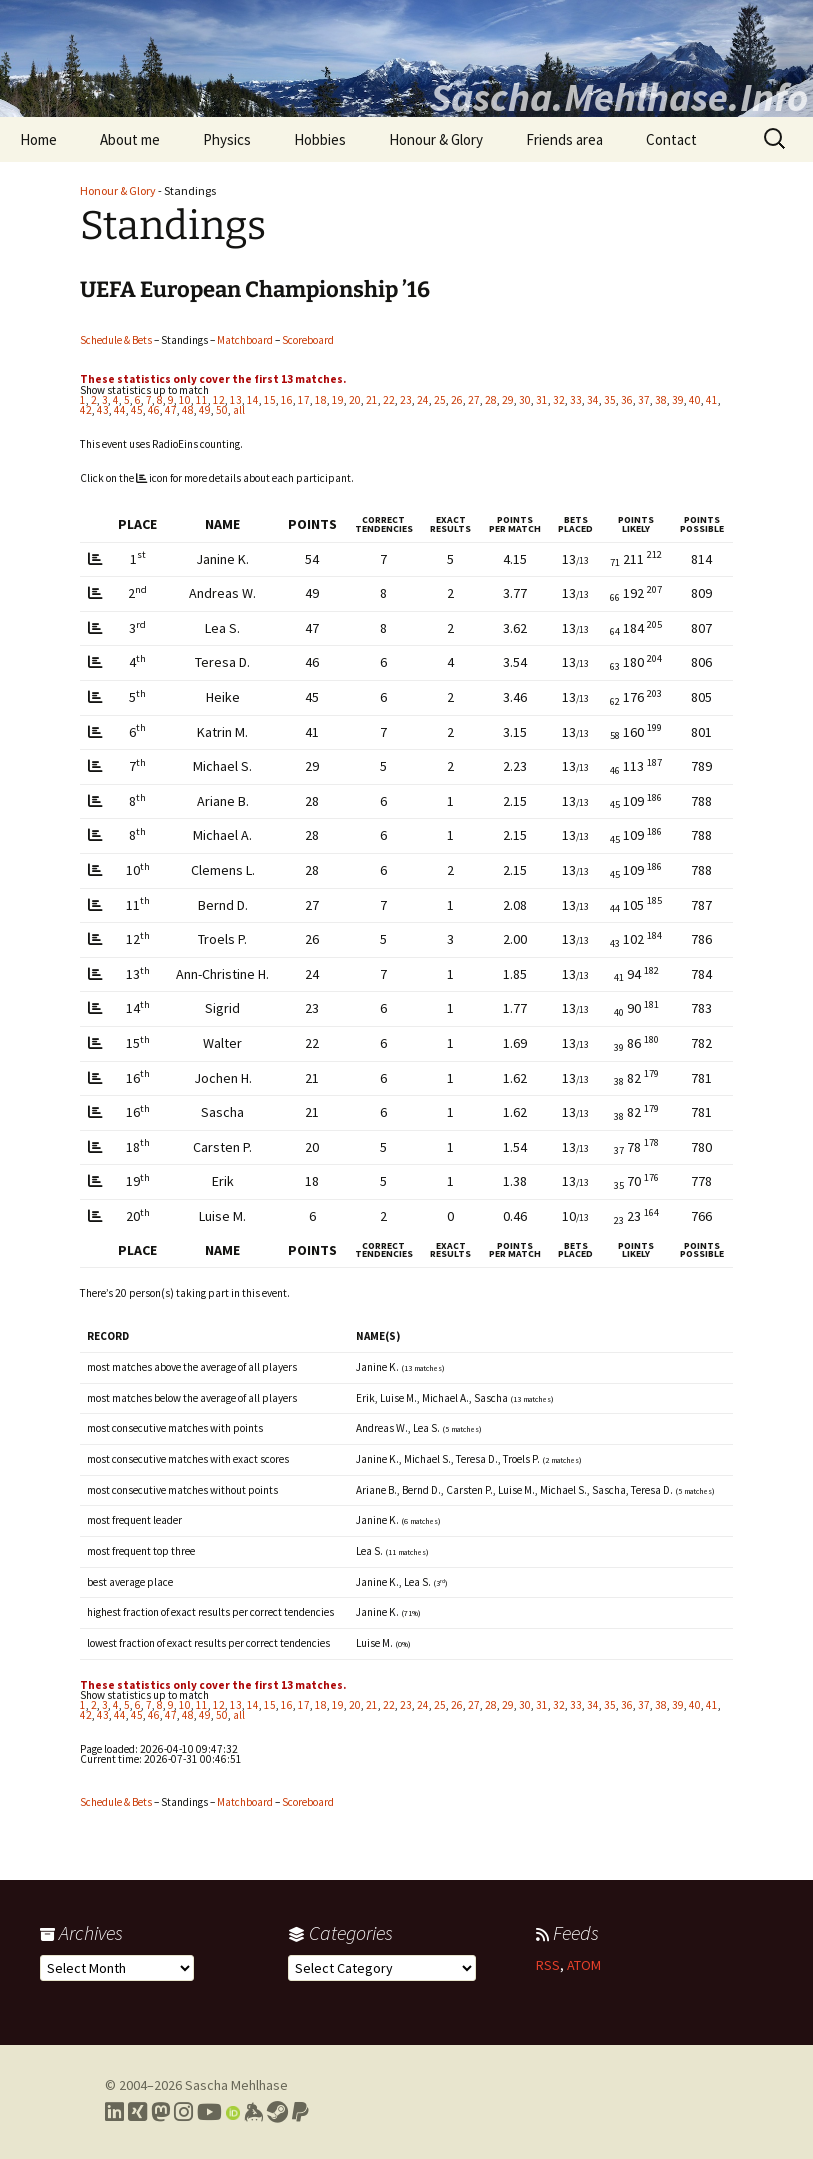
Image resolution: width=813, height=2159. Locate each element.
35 (610, 400)
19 (338, 400)
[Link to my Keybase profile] (253, 2112)
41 (712, 400)
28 (491, 400)
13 (236, 400)
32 (559, 400)
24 (423, 400)
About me (130, 139)
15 (270, 400)
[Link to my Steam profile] (277, 2112)
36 (627, 400)
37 (644, 400)
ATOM (584, 1965)
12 (219, 400)
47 (171, 410)
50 (222, 410)
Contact (671, 139)
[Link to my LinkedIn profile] (114, 2112)
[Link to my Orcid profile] (233, 2112)
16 (287, 400)
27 (474, 400)
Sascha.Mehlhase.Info (619, 97)
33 (576, 400)
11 (202, 400)
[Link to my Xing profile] (137, 2112)
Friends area (564, 139)
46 (154, 410)
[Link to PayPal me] (300, 2112)
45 (137, 410)
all (239, 410)
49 (205, 410)
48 (188, 410)
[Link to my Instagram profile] (183, 2112)
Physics (227, 139)
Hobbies (320, 139)
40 (695, 400)
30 (525, 400)
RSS (548, 1965)
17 (304, 400)
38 (661, 400)
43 (103, 410)
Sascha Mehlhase (236, 2085)
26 (457, 400)
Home (38, 139)
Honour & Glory (436, 139)
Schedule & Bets (116, 340)
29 (508, 400)
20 (355, 400)
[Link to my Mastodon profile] (160, 2112)
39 (678, 400)
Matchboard (245, 340)
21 (372, 400)
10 (185, 400)
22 (389, 400)
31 (542, 400)
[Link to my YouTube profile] (209, 2112)
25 (440, 400)
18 (321, 400)
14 (253, 400)
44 (120, 410)
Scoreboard (308, 340)
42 (86, 410)
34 (593, 400)
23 (406, 400)
